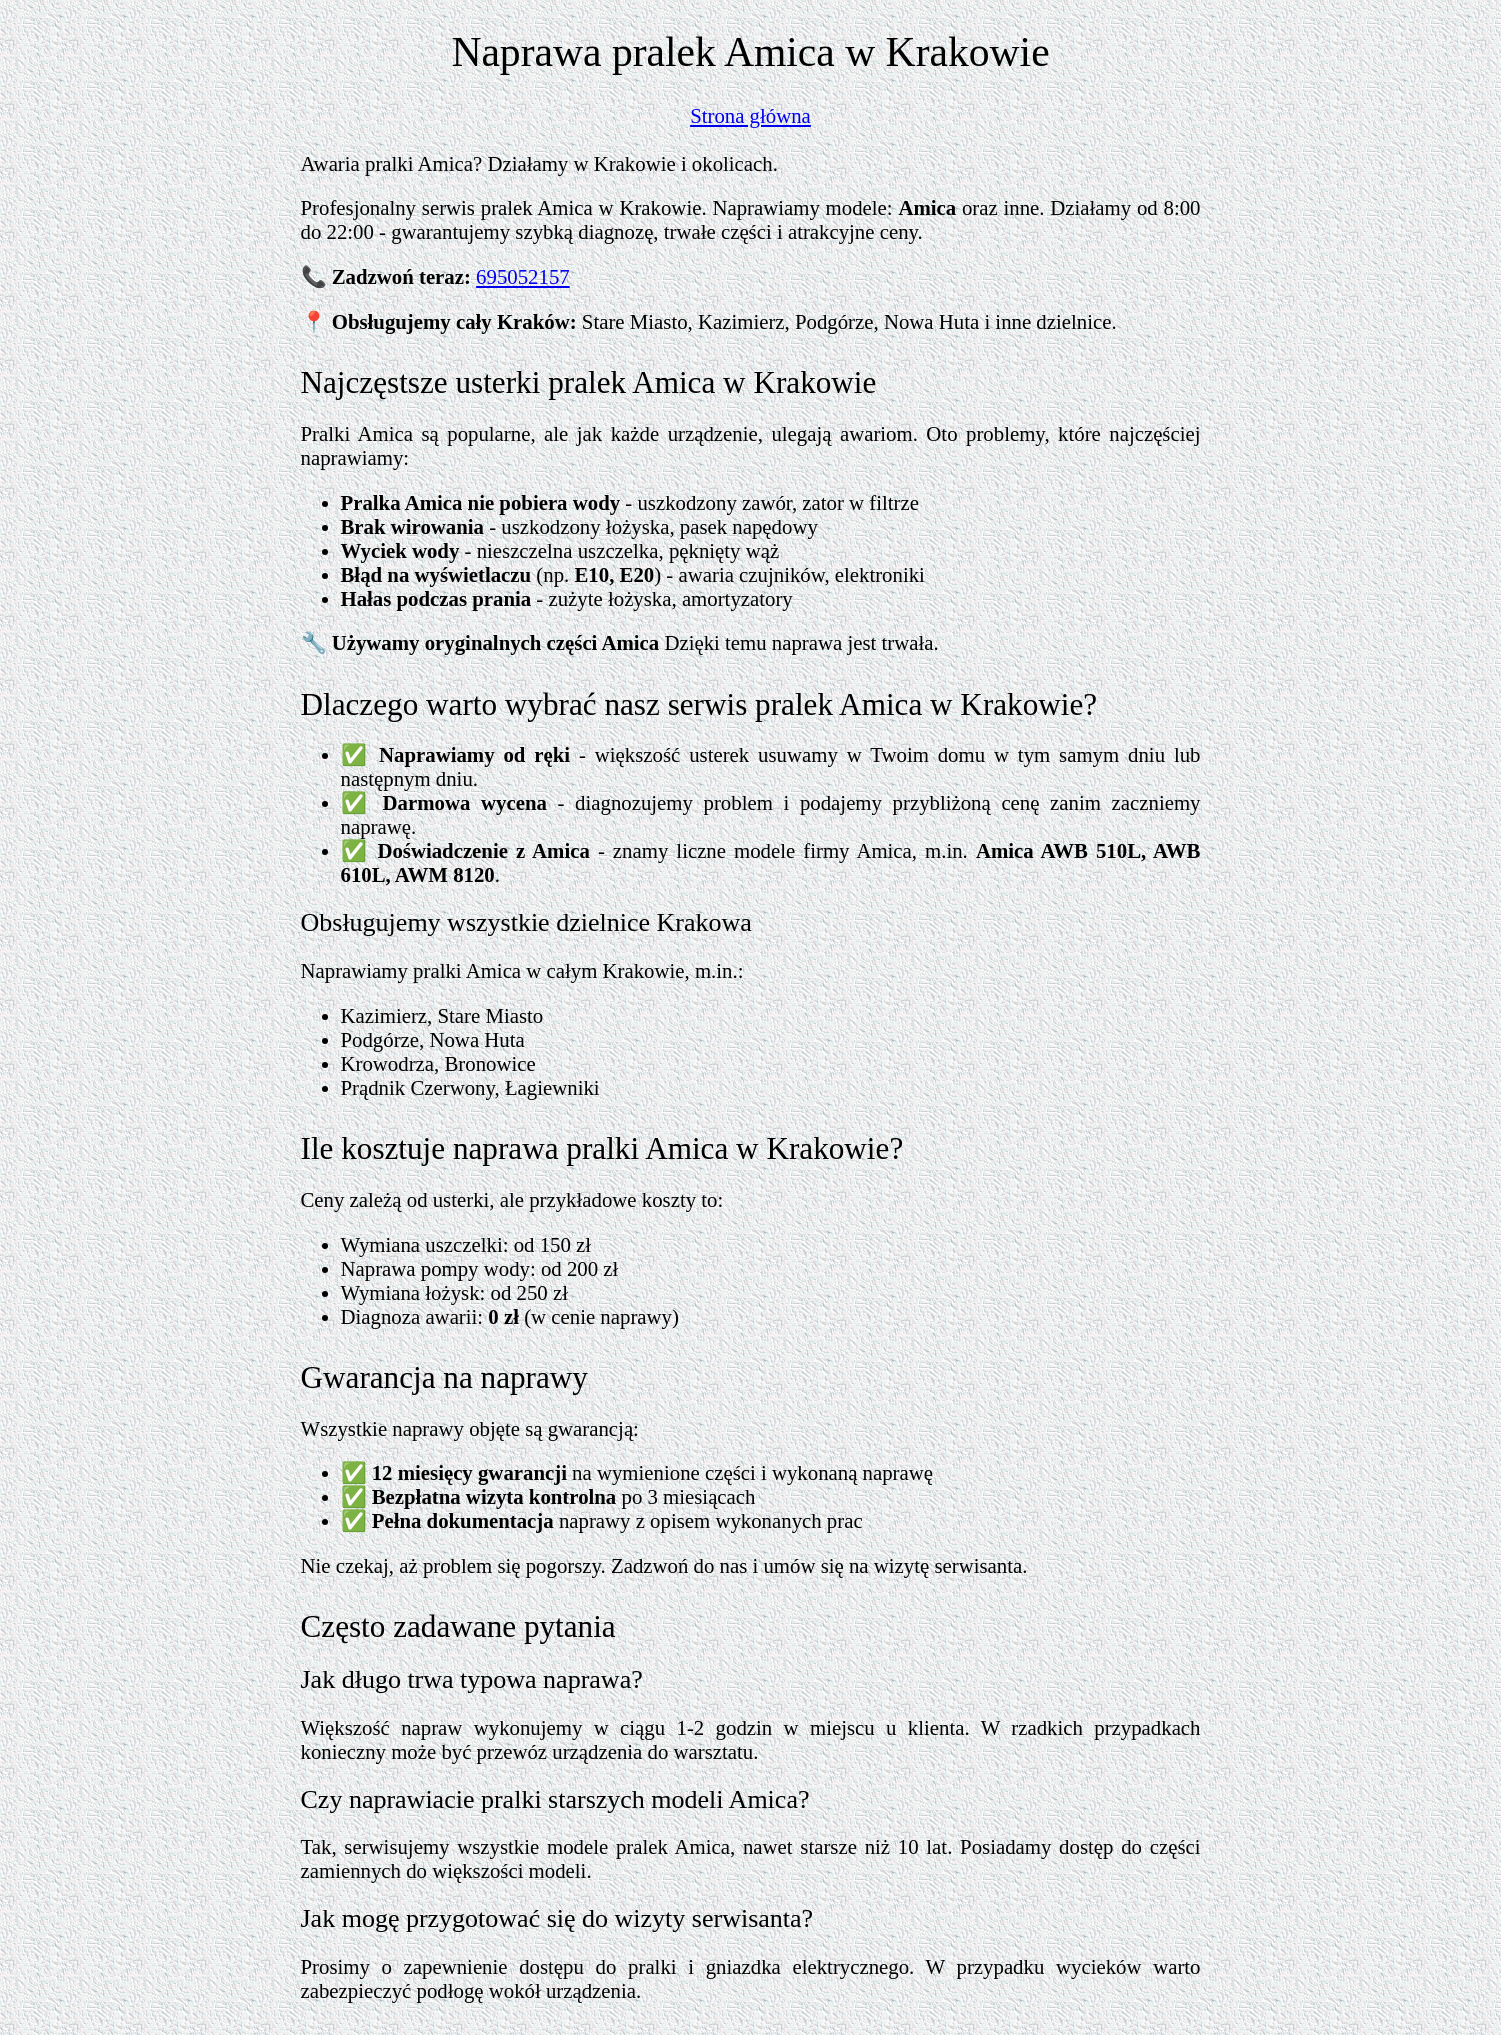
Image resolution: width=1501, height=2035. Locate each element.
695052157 (523, 276)
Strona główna (750, 115)
